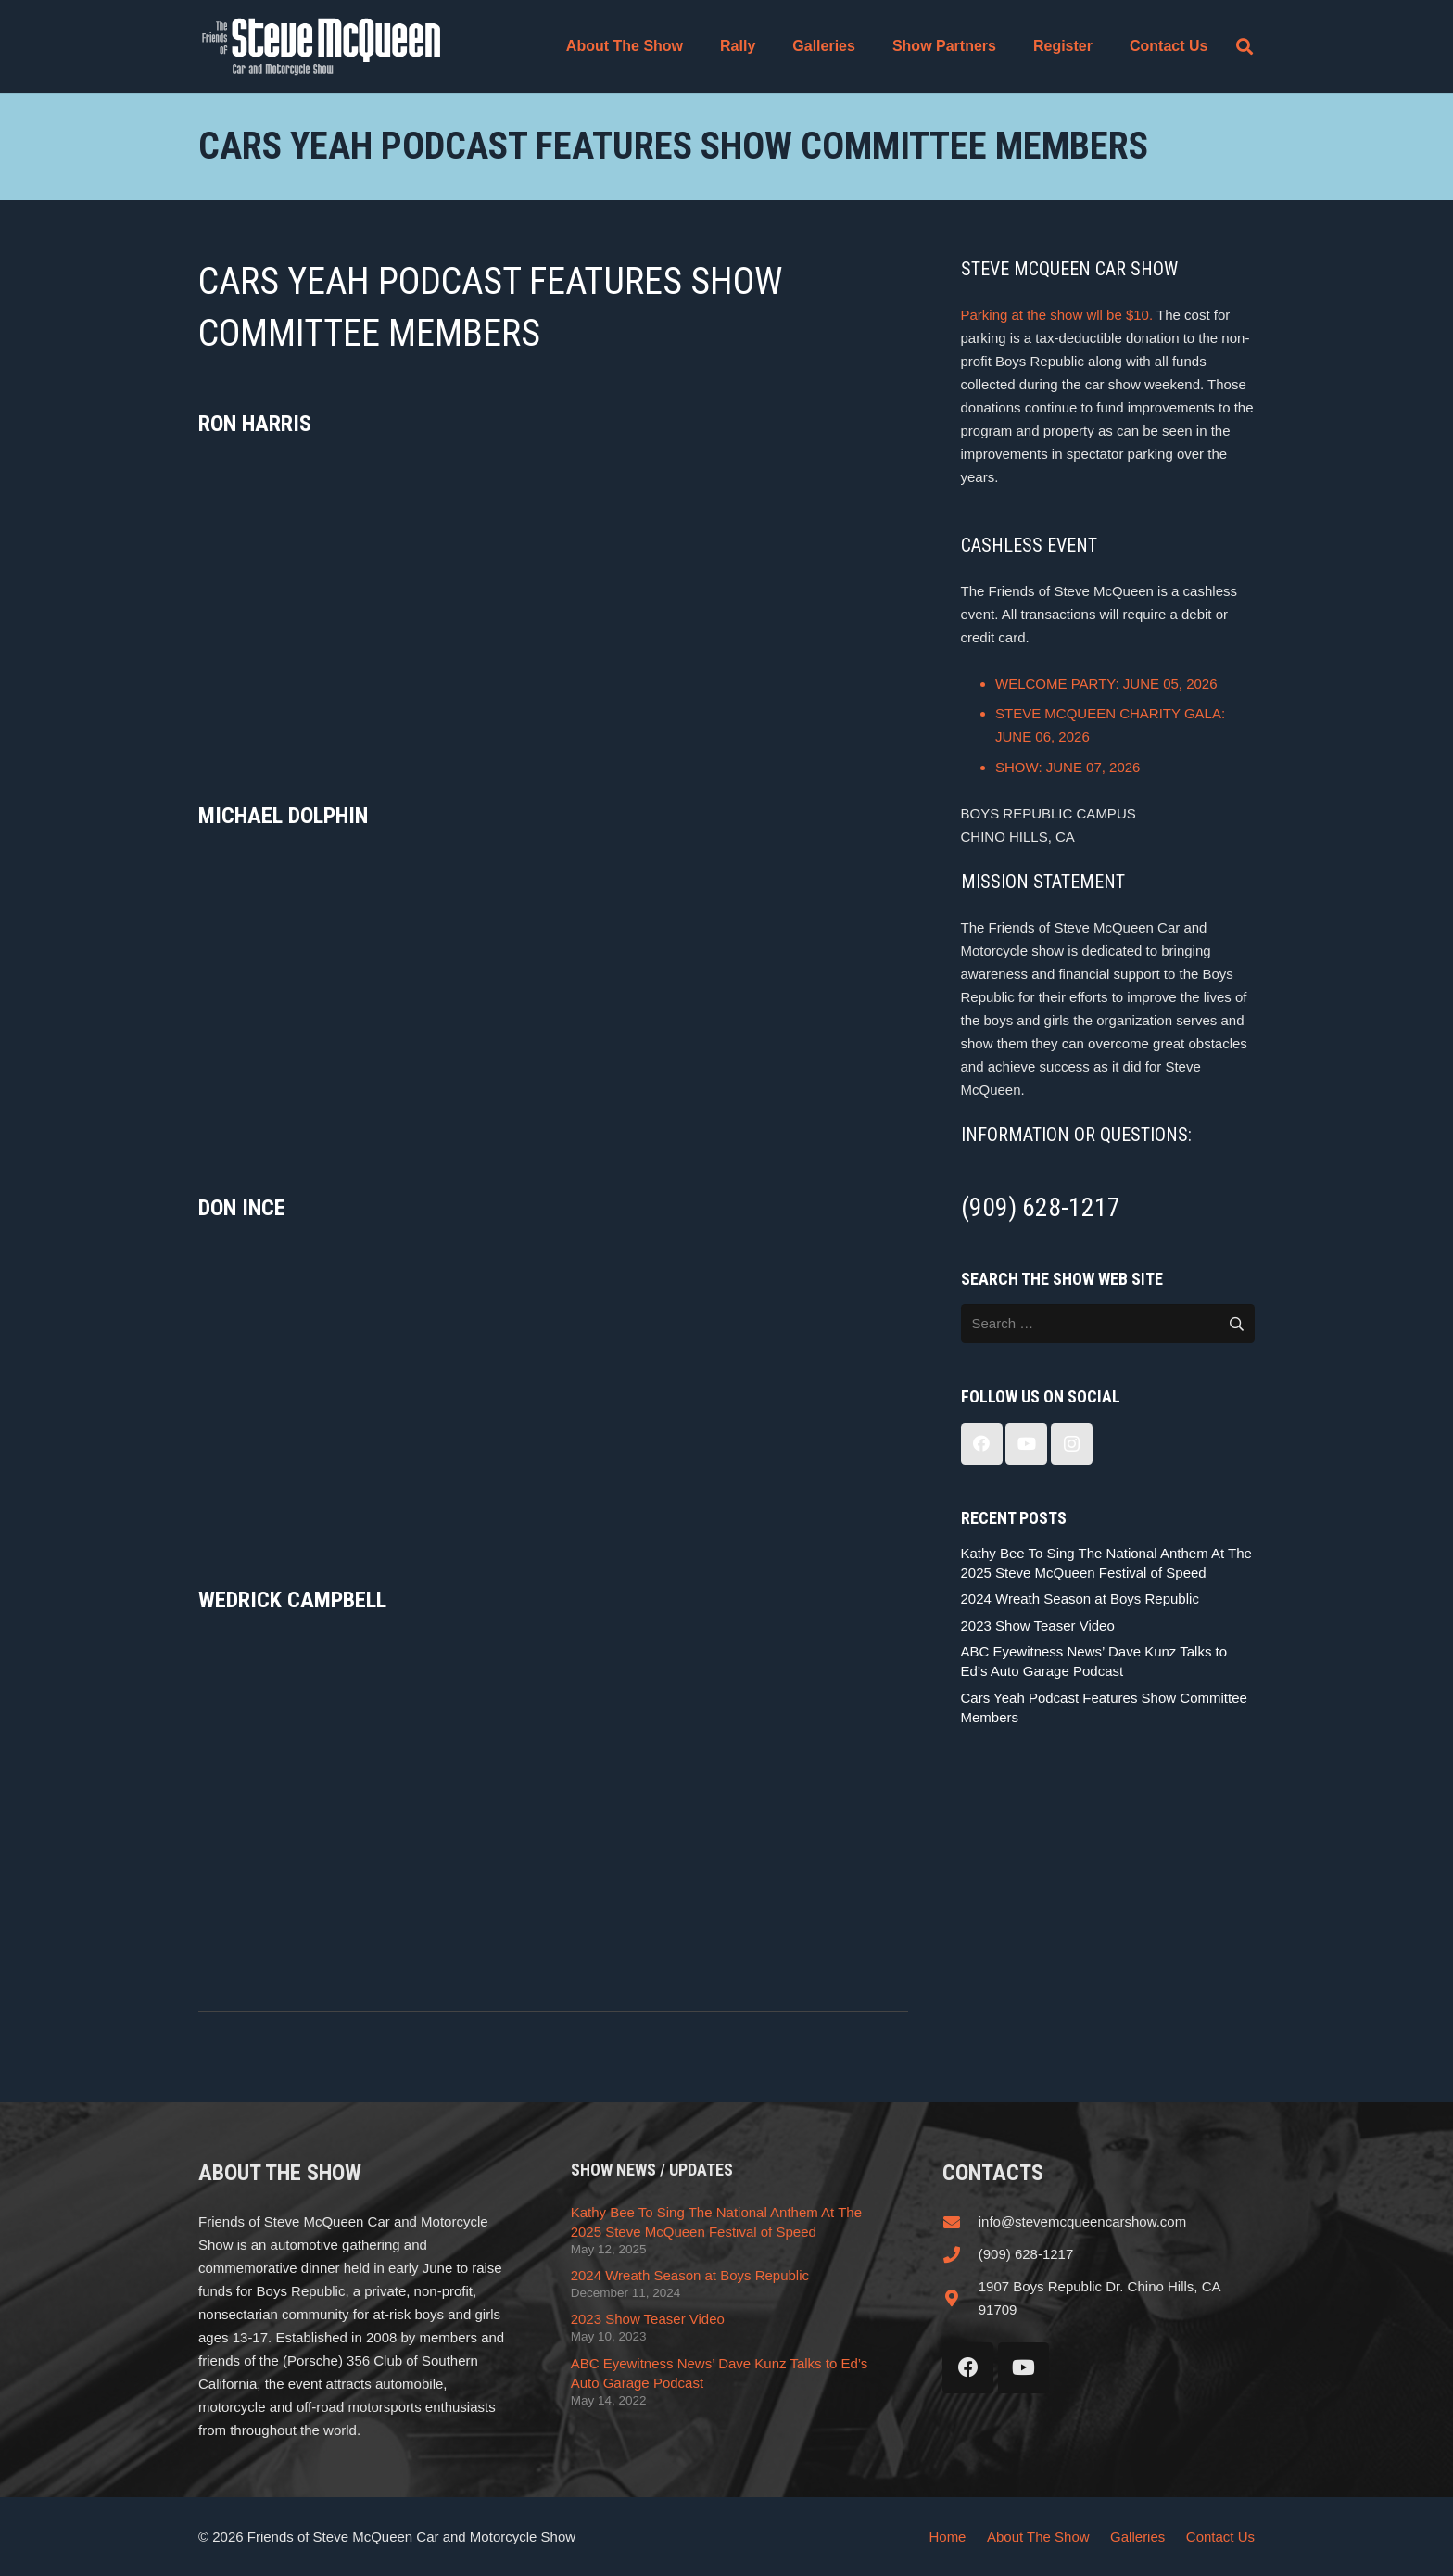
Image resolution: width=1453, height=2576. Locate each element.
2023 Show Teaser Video (1038, 1625)
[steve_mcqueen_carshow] (321, 46)
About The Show (1038, 2536)
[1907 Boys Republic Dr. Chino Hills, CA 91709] (960, 2298)
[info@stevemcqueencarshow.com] (960, 2222)
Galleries (1137, 2536)
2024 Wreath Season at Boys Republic (1080, 1598)
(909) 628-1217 (1026, 2254)
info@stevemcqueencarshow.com (1083, 2221)
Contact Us (1220, 2536)
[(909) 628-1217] (960, 2254)
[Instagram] (1072, 1444)
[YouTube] (1026, 1444)
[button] (1244, 46)
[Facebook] (982, 1444)
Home (947, 2536)
